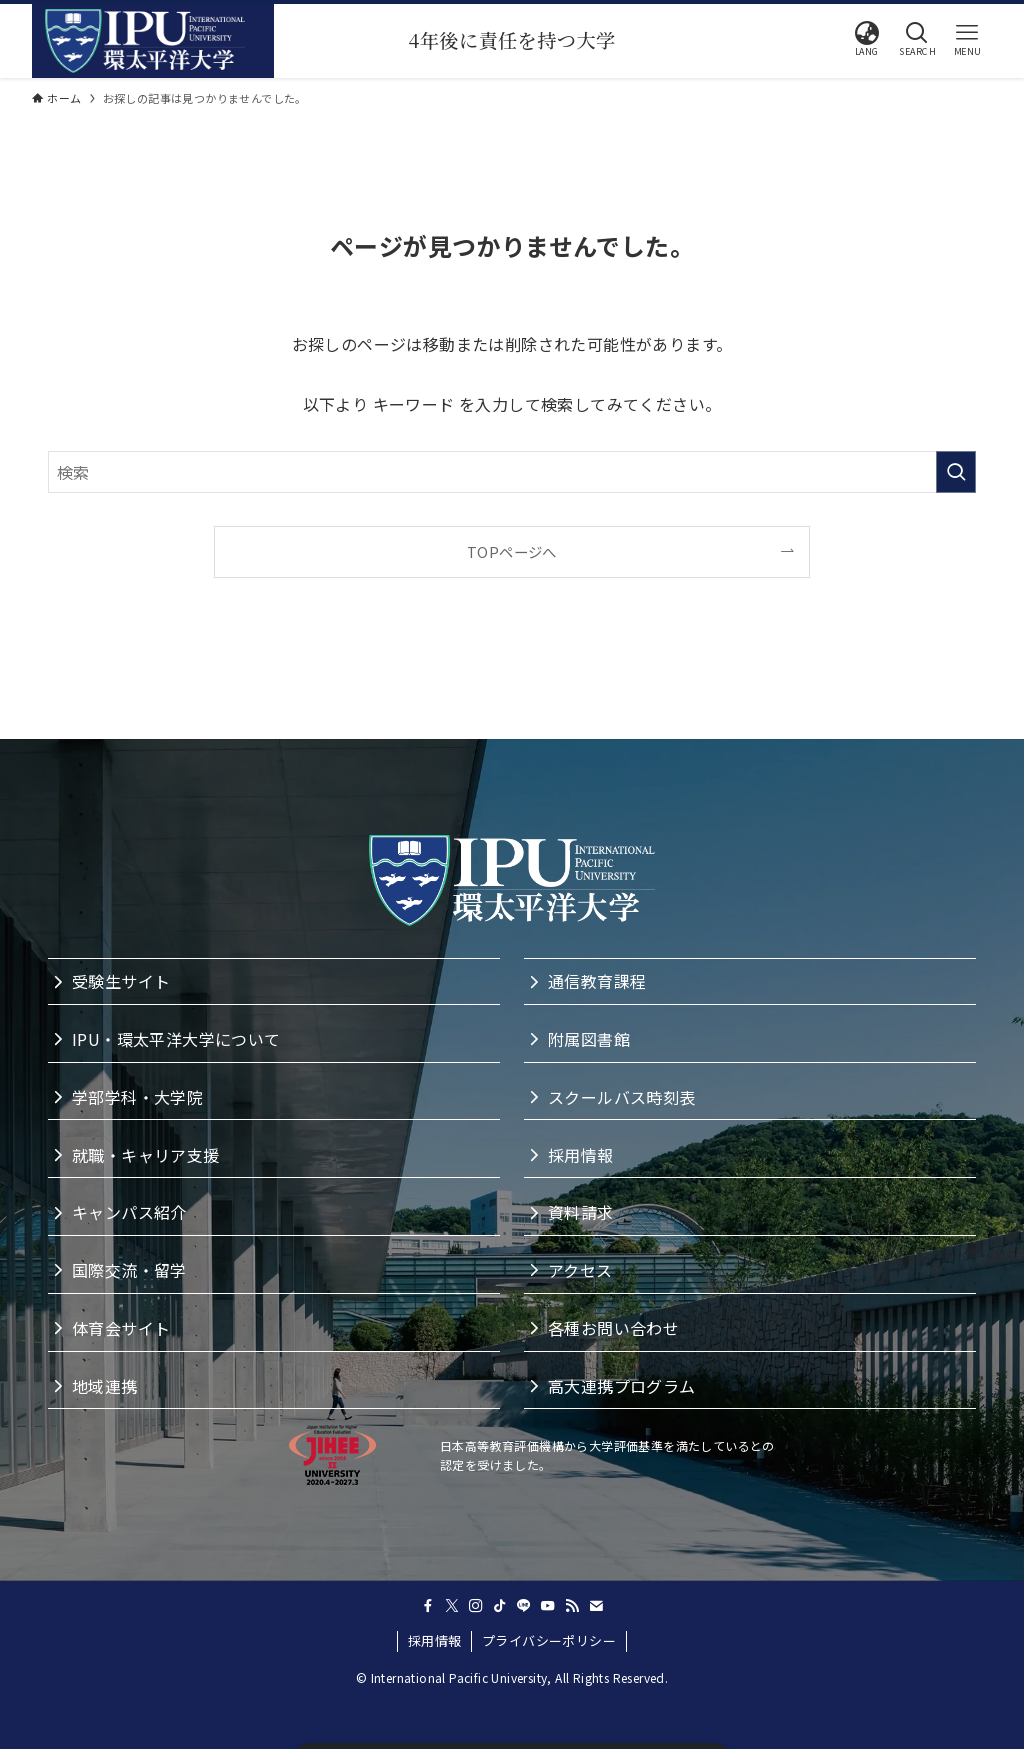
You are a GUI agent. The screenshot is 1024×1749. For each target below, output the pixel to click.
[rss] (572, 1606)
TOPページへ (512, 551)
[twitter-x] (452, 1606)
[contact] (596, 1606)
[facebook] (428, 1606)
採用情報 (435, 1640)
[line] (524, 1606)
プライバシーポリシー (549, 1640)
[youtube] (548, 1606)
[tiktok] (500, 1606)
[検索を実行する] (956, 472)
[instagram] (476, 1606)
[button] (867, 39)
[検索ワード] (512, 472)
